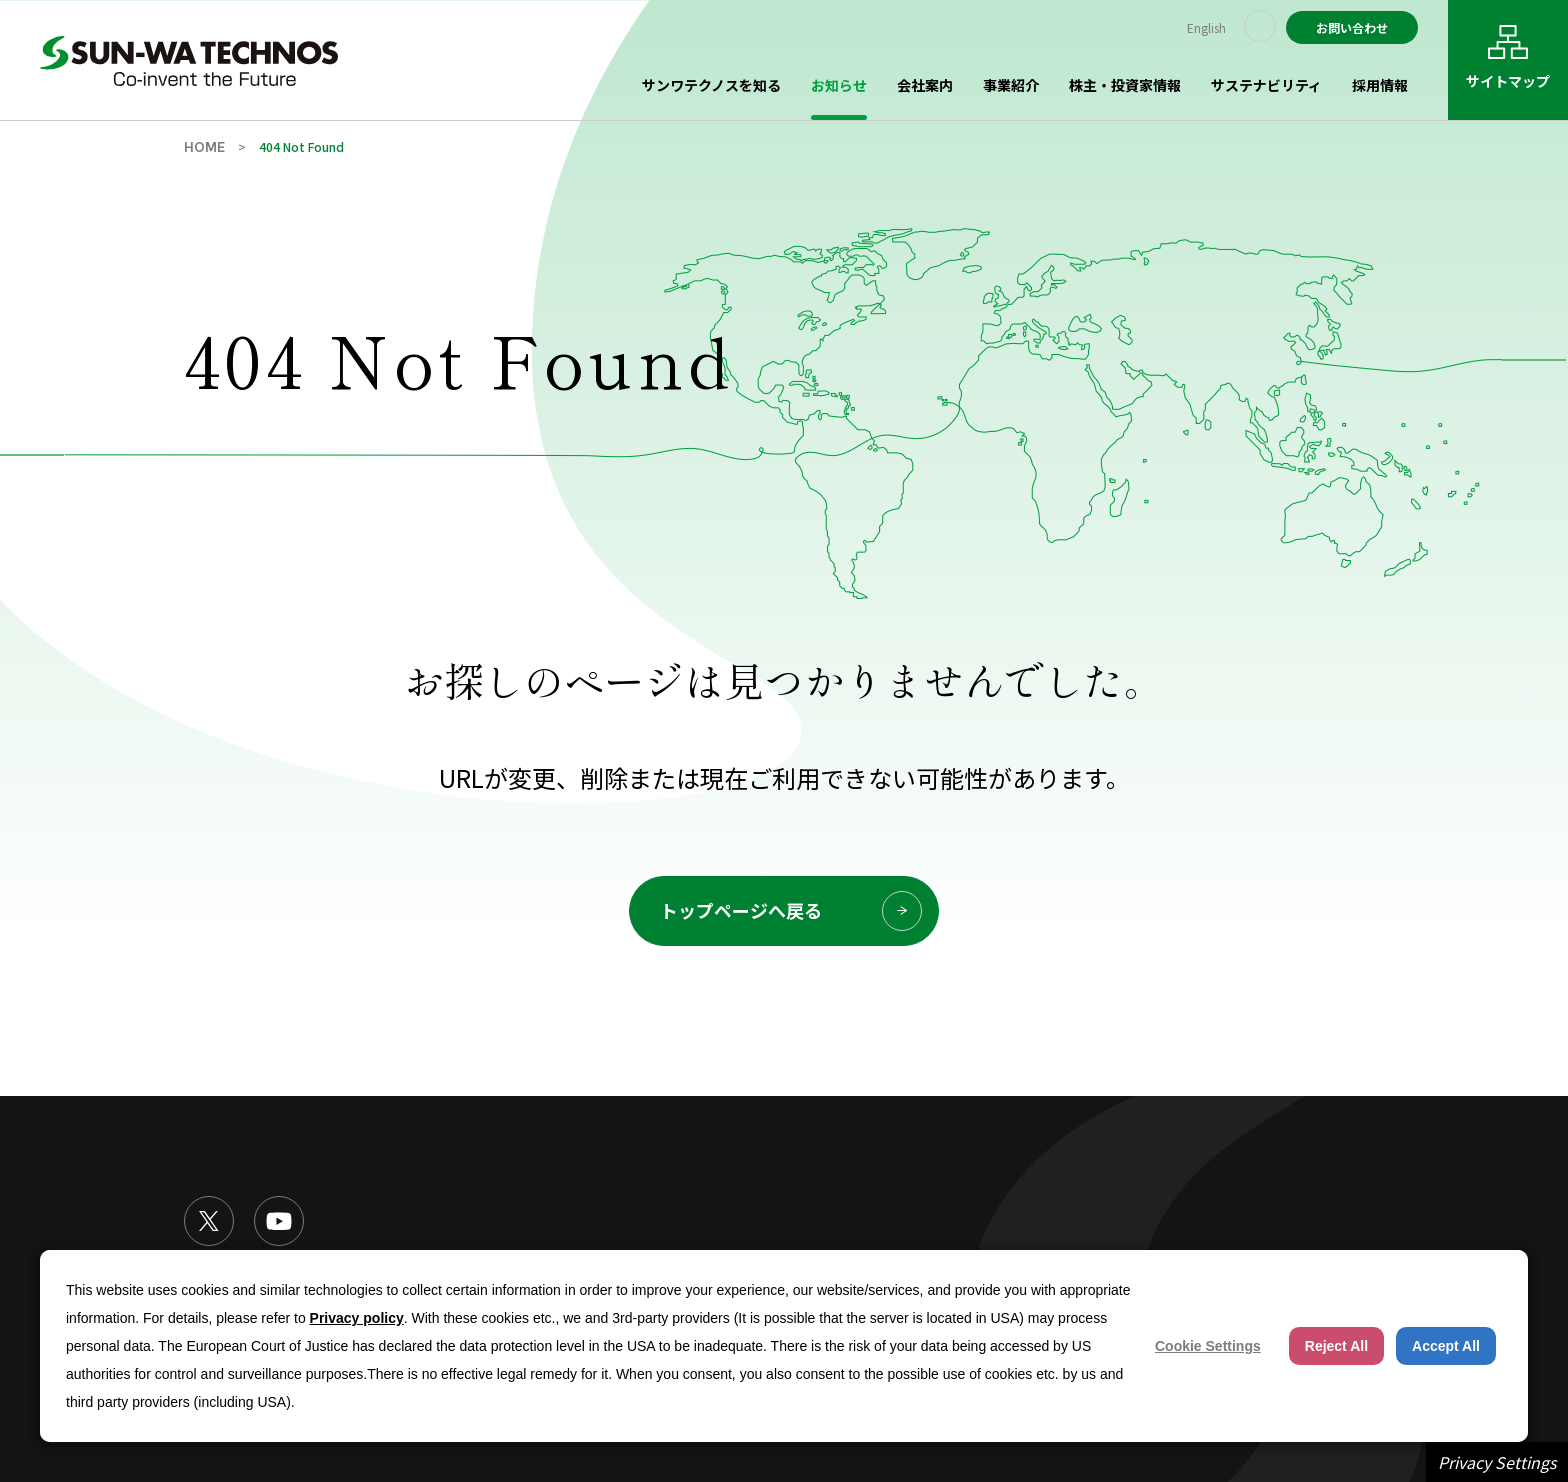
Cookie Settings (1208, 1346)
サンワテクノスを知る (711, 85)
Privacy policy (357, 1318)
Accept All (1446, 1346)
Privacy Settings (1497, 1462)
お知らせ (839, 85)
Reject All (1336, 1346)
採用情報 (1380, 85)
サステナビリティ (1266, 85)
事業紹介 (1011, 85)
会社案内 (925, 85)
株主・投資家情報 (1125, 85)
